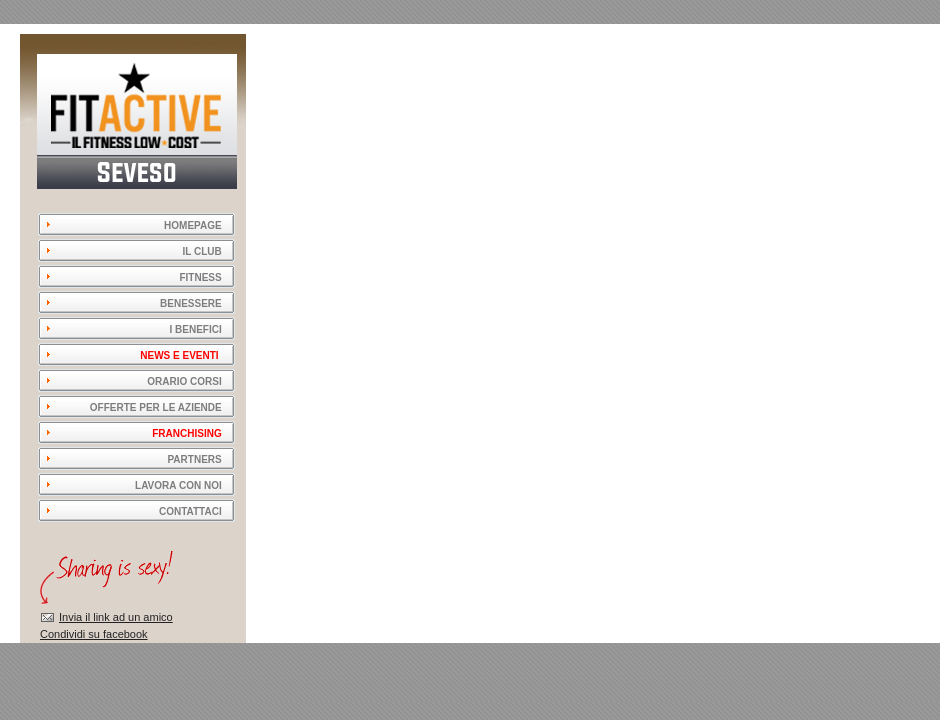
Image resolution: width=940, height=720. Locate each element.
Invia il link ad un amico (116, 617)
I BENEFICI (195, 329)
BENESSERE (191, 303)
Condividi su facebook (94, 634)
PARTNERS (194, 459)
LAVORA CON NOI (178, 485)
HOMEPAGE (186, 225)
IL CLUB (201, 251)
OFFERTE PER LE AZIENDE (156, 407)
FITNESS (200, 277)
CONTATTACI (190, 511)
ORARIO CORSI (184, 381)
